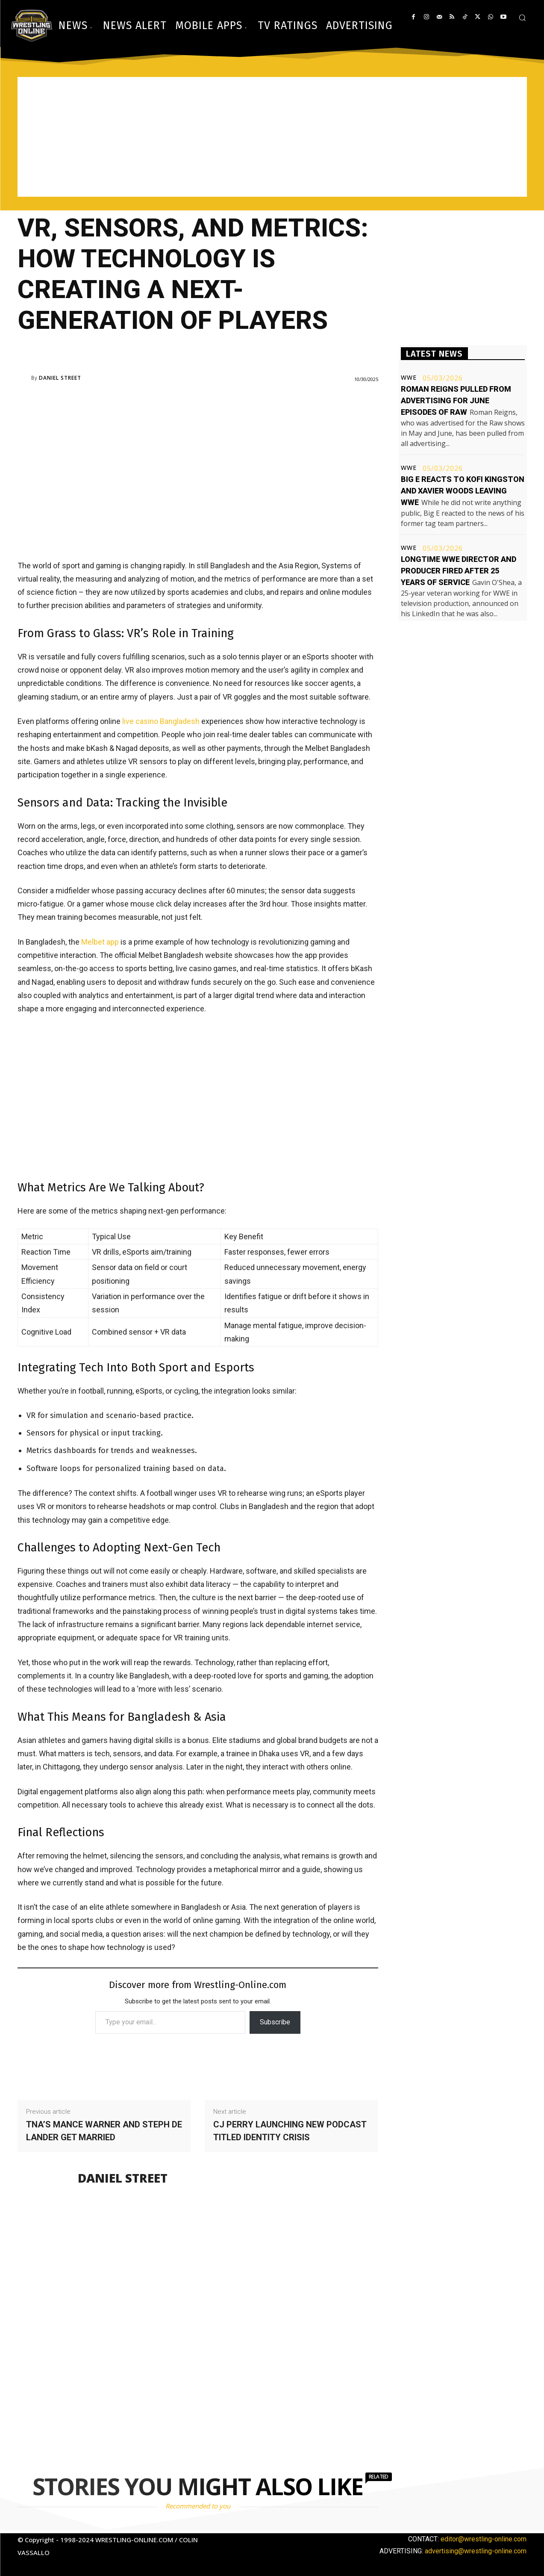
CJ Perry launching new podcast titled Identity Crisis (289, 2130)
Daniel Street (60, 378)
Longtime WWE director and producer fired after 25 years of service (458, 571)
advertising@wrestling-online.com (475, 2551)
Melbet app (100, 941)
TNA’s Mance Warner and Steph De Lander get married (104, 2130)
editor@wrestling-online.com (483, 2539)
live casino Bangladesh (161, 721)
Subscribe (275, 2022)
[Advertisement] (272, 137)
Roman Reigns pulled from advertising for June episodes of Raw (456, 400)
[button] (522, 17)
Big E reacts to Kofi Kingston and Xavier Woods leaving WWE (462, 491)
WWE (409, 378)
